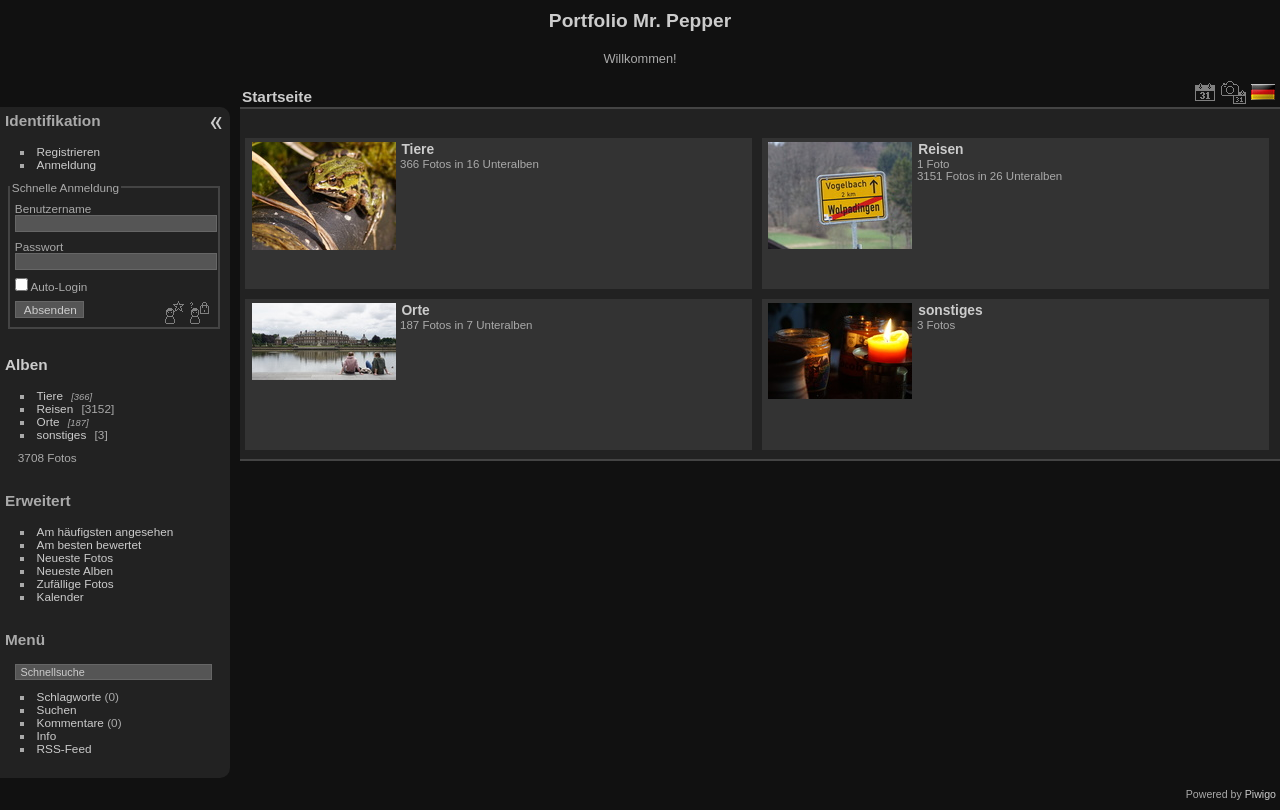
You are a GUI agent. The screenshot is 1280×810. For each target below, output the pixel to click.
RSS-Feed (64, 748)
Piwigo (1260, 794)
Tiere (50, 395)
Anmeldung (67, 164)
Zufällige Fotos (75, 583)
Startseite (277, 96)
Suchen (57, 709)
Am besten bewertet (89, 544)
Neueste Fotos (75, 557)
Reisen (55, 408)
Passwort (39, 246)
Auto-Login (51, 286)
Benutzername (53, 208)
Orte (48, 421)
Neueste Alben (75, 570)
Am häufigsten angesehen (105, 531)
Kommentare (70, 722)
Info (47, 735)
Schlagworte (69, 696)
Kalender (60, 596)
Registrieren (68, 151)
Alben (26, 364)
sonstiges (62, 434)
